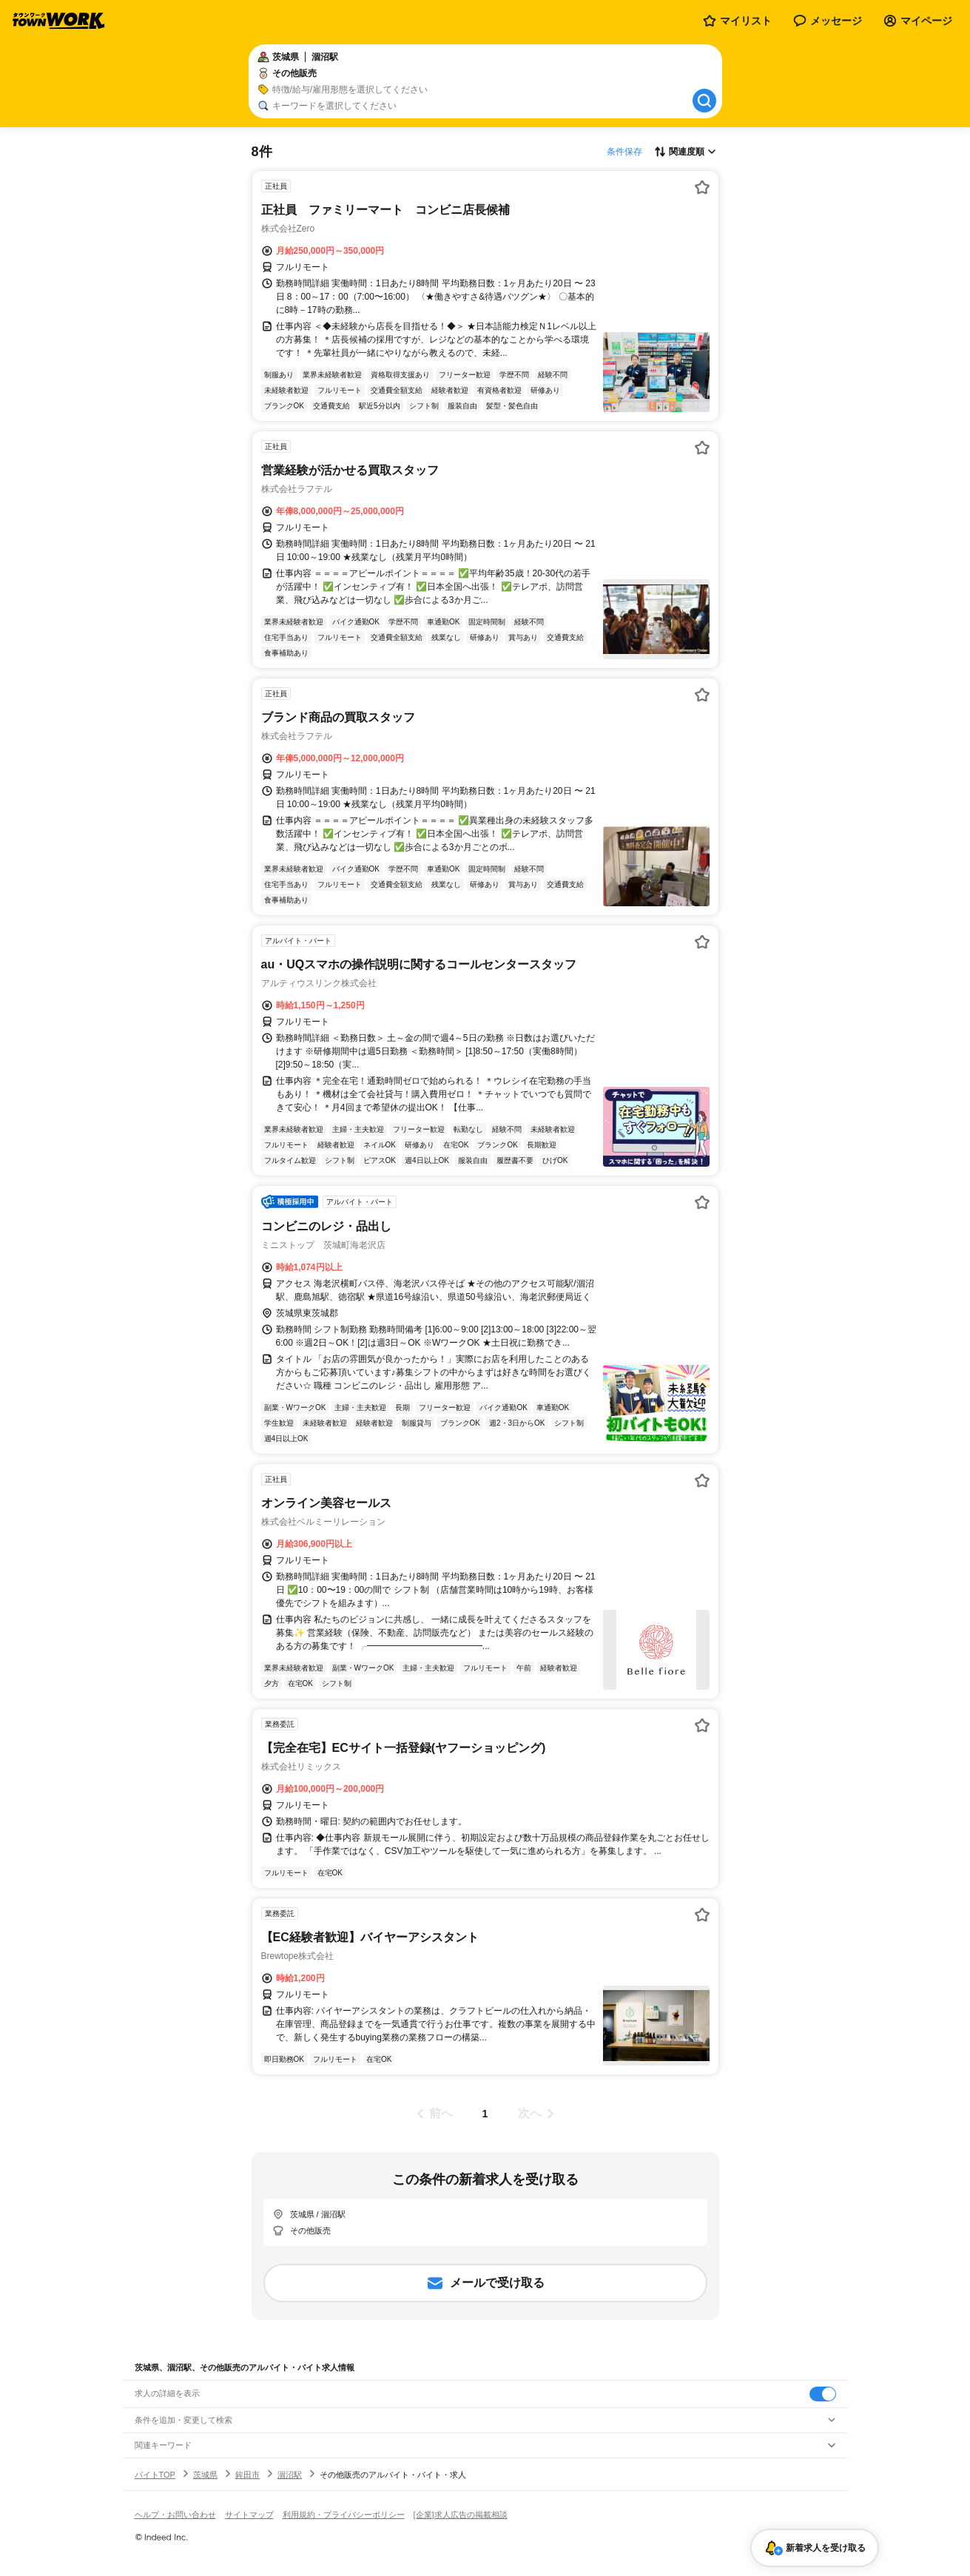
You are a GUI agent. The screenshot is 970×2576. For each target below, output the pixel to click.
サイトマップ (249, 2514)
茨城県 (205, 2474)
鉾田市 (247, 2474)
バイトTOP (155, 2474)
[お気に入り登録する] (702, 187)
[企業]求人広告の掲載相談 (461, 2514)
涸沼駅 (289, 2474)
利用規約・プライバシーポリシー (344, 2514)
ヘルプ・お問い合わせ (175, 2514)
